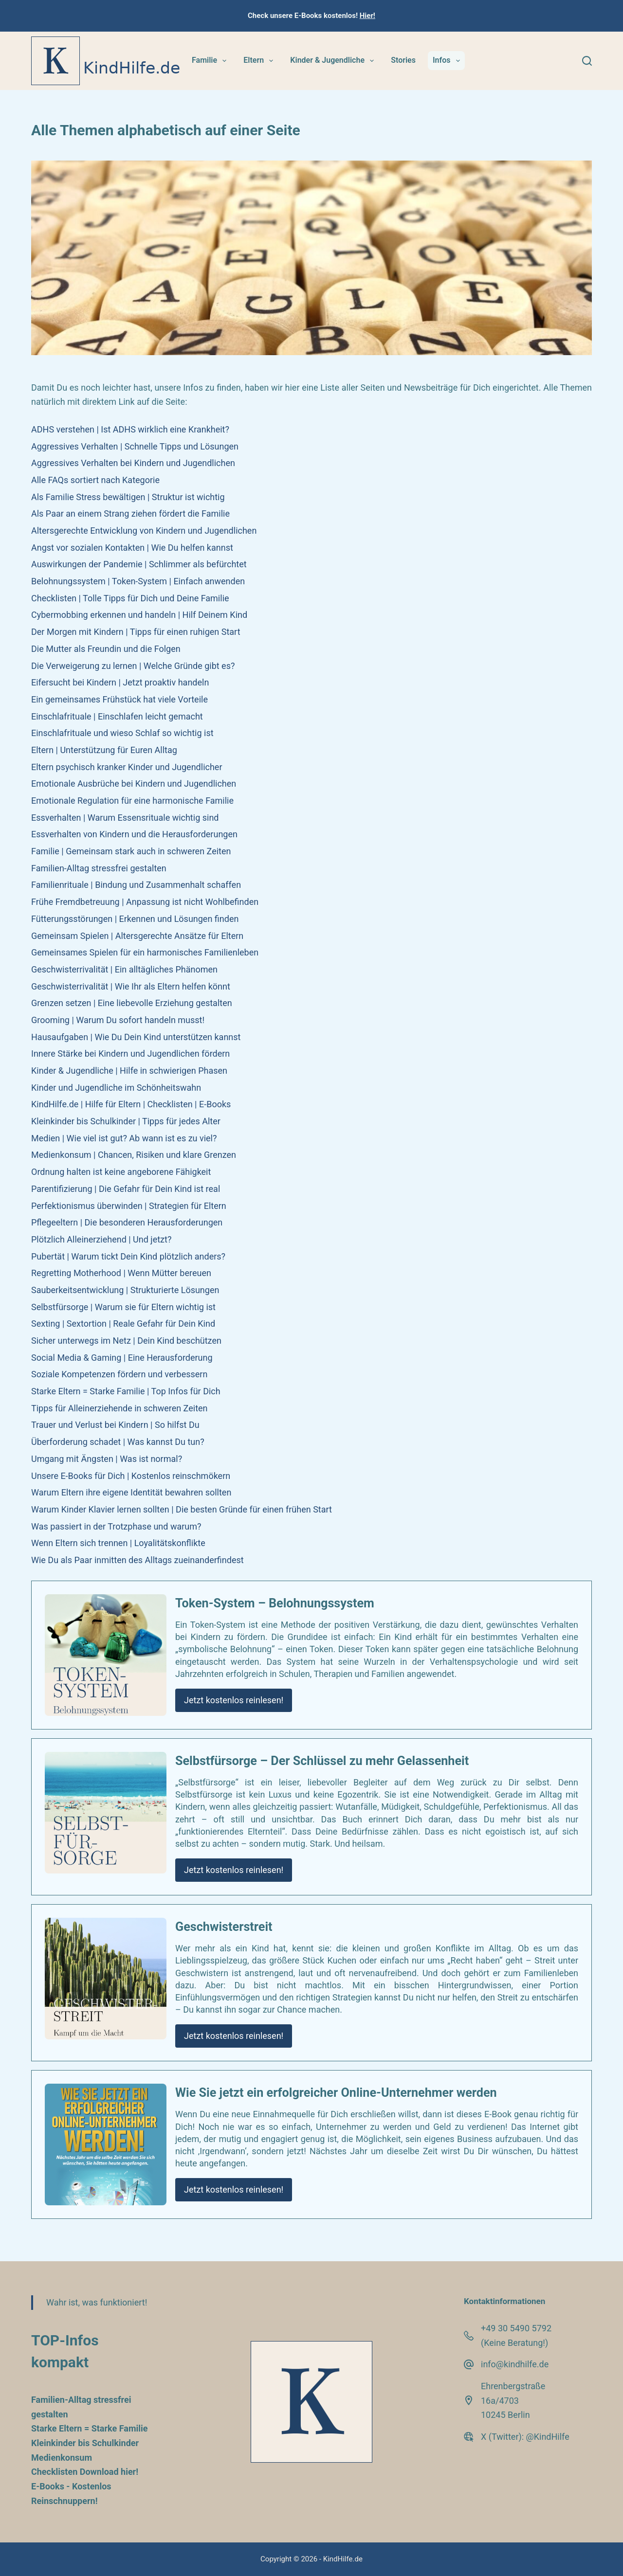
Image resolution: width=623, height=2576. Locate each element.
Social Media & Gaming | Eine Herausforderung (122, 1357)
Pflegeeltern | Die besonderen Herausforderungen (126, 1222)
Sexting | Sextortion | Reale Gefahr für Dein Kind (123, 1323)
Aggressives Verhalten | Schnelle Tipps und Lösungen (134, 446)
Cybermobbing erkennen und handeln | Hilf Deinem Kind (139, 615)
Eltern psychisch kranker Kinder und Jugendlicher (126, 767)
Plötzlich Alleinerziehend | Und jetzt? (101, 1239)
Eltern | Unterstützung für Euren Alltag (104, 750)
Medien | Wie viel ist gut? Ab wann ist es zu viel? (124, 1138)
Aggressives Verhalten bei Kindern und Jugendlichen (133, 463)
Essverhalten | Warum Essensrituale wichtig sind (125, 817)
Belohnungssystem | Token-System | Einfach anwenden (138, 581)
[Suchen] (587, 61)
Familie (211, 61)
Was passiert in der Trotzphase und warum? (116, 1526)
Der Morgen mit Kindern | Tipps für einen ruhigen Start (135, 632)
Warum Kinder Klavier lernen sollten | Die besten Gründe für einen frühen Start (181, 1509)
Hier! (367, 15)
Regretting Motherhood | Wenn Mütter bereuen (121, 1273)
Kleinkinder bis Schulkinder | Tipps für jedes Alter (125, 1121)
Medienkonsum (61, 2457)
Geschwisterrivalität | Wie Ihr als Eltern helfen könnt (130, 986)
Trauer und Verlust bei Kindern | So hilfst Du (115, 1425)
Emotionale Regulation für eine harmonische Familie (132, 800)
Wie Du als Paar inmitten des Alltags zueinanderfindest (137, 1560)
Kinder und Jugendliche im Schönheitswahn (116, 1087)
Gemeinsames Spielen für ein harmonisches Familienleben (144, 952)
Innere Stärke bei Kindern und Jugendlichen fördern (130, 1053)
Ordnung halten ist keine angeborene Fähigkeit (121, 1172)
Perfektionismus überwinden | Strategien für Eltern (128, 1206)
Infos (448, 61)
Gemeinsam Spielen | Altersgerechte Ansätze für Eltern (137, 936)
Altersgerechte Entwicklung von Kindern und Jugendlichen (144, 530)
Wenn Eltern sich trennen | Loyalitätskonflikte (118, 1543)
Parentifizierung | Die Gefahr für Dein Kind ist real (125, 1189)
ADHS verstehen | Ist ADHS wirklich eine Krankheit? (130, 429)
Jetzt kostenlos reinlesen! (233, 1700)
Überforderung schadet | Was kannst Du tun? (117, 1442)
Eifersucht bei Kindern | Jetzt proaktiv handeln (120, 682)
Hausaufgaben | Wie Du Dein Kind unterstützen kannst (135, 1037)
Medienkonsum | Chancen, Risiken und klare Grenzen (133, 1155)
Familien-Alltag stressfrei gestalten (98, 868)
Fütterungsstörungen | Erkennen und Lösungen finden (134, 919)
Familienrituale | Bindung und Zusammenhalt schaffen (136, 885)
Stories (403, 60)
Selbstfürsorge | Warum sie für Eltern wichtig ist (123, 1307)
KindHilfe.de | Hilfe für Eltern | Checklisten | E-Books (131, 1104)
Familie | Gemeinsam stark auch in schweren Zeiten (131, 851)
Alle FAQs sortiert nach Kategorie (95, 480)
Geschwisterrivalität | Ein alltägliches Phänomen (124, 969)
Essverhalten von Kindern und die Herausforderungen (134, 834)
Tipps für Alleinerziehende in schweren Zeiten (119, 1408)
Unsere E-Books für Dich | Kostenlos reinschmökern (130, 1476)
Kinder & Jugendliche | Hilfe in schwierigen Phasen (129, 1070)
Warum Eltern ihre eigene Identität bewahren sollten (131, 1492)
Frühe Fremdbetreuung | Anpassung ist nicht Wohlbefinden (144, 902)
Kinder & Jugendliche (334, 61)
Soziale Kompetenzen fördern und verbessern (119, 1374)
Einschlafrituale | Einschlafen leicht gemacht (117, 716)
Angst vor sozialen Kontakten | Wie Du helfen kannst (132, 547)
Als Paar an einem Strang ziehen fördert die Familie (130, 513)
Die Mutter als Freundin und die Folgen (106, 649)
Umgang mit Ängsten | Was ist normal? (106, 1459)
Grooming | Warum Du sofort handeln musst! (117, 1020)
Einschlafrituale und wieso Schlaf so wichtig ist (122, 733)
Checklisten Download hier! (84, 2472)
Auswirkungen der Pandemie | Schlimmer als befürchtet (139, 564)
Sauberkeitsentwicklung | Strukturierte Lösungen (125, 1290)
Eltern (260, 61)
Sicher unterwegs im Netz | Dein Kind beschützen (126, 1340)
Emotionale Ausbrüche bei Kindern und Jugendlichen (133, 783)
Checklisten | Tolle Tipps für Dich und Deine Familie (130, 598)
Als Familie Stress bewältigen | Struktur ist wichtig (128, 497)
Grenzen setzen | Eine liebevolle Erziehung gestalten (131, 1003)
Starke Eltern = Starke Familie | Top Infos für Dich (125, 1391)
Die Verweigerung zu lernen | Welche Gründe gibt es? (133, 666)
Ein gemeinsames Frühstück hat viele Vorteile (119, 699)
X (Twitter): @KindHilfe (525, 2437)
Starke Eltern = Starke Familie (89, 2428)
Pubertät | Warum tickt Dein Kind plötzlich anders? (128, 1256)
